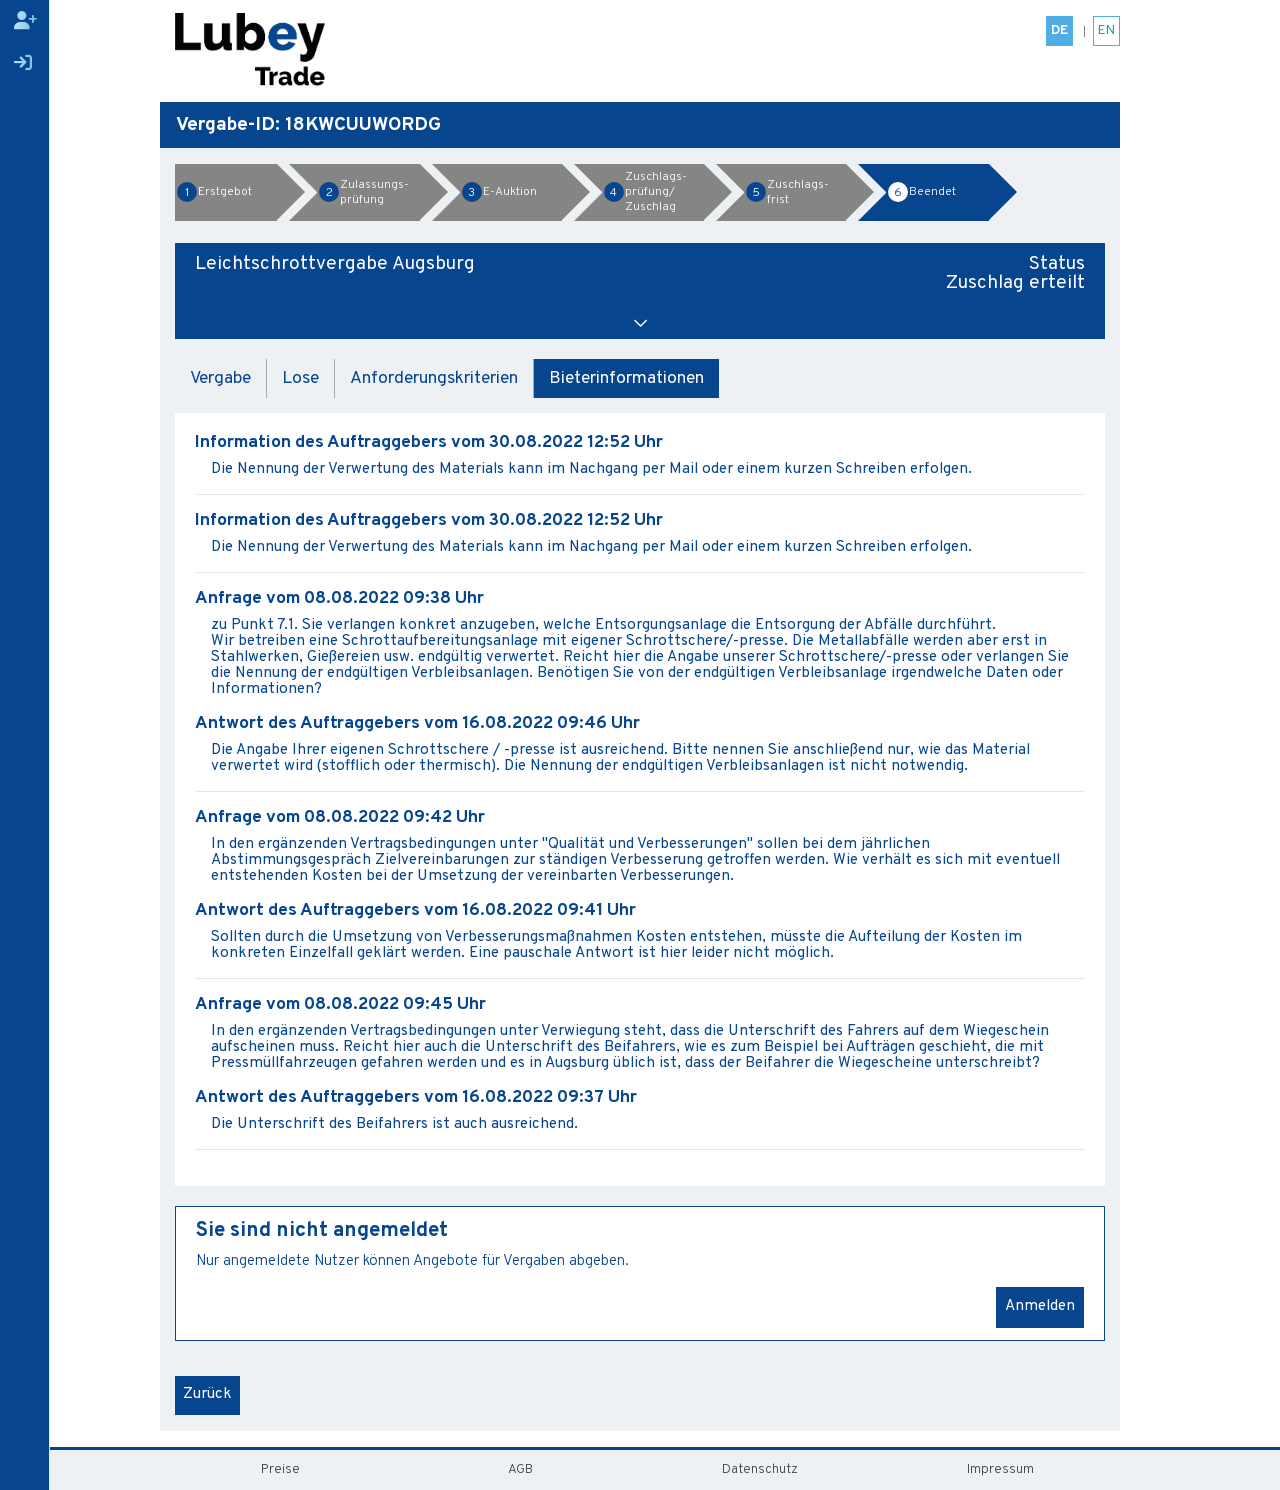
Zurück (207, 1394)
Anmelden (1040, 1306)
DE (1059, 30)
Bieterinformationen (626, 378)
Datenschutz (760, 1469)
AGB (520, 1469)
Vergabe (220, 378)
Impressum (1000, 1469)
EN (1106, 30)
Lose (300, 378)
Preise (280, 1469)
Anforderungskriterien (434, 378)
